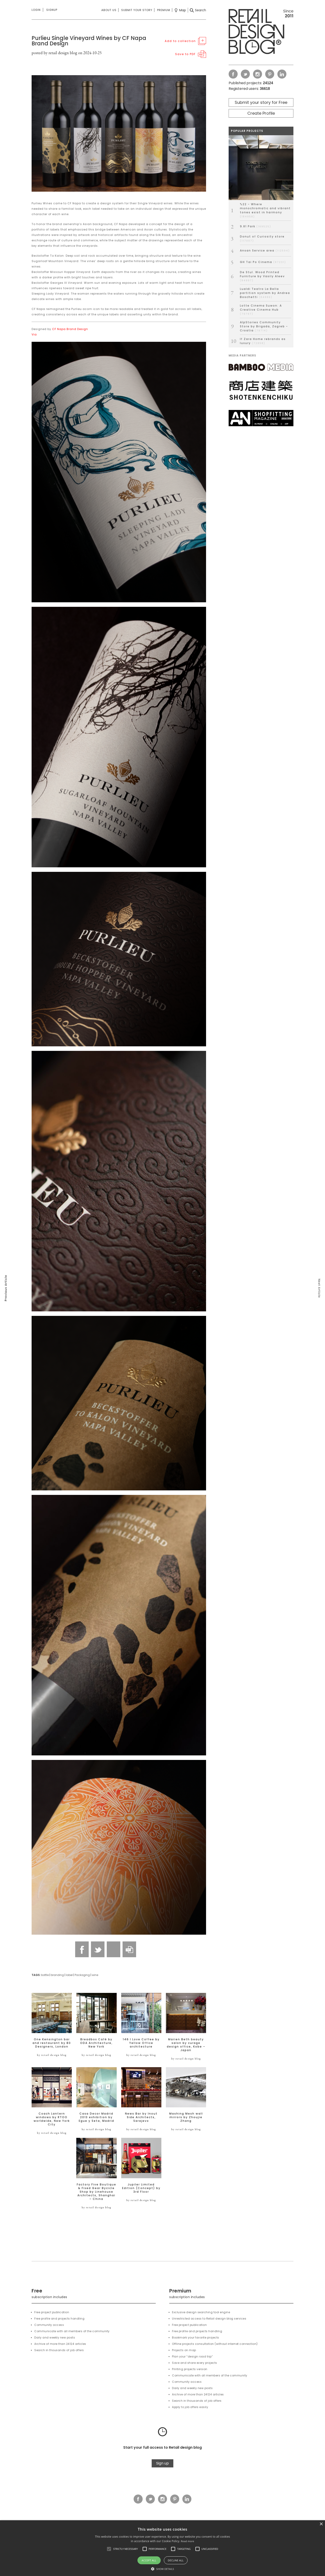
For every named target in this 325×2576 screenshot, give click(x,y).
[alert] (162, 2548)
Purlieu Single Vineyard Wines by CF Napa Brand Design (89, 40)
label (69, 1975)
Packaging (82, 1975)
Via (34, 334)
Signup (51, 10)
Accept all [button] (149, 2560)
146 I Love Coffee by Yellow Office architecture (141, 2043)
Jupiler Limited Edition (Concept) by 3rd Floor (141, 2188)
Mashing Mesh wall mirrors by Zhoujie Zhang (186, 2117)
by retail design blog (52, 2055)
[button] (109, 2548)
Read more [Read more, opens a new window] (187, 2541)
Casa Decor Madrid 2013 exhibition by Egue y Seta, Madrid (96, 2117)
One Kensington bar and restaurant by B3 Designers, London (51, 2043)
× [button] (321, 2524)
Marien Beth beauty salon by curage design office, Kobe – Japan (186, 2045)
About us (108, 10)
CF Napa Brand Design (70, 329)
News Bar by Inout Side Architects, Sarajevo (141, 2117)
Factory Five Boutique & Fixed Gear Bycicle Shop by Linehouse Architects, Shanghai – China (96, 2192)
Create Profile (261, 113)
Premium (163, 10)
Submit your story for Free (261, 102)
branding (57, 1975)
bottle (45, 1975)
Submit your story (136, 10)
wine (95, 1975)
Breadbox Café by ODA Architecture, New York (96, 2043)
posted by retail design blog (54, 52)
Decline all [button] (176, 2560)
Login (36, 10)
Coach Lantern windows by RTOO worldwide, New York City (52, 2119)
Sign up (162, 2463)
